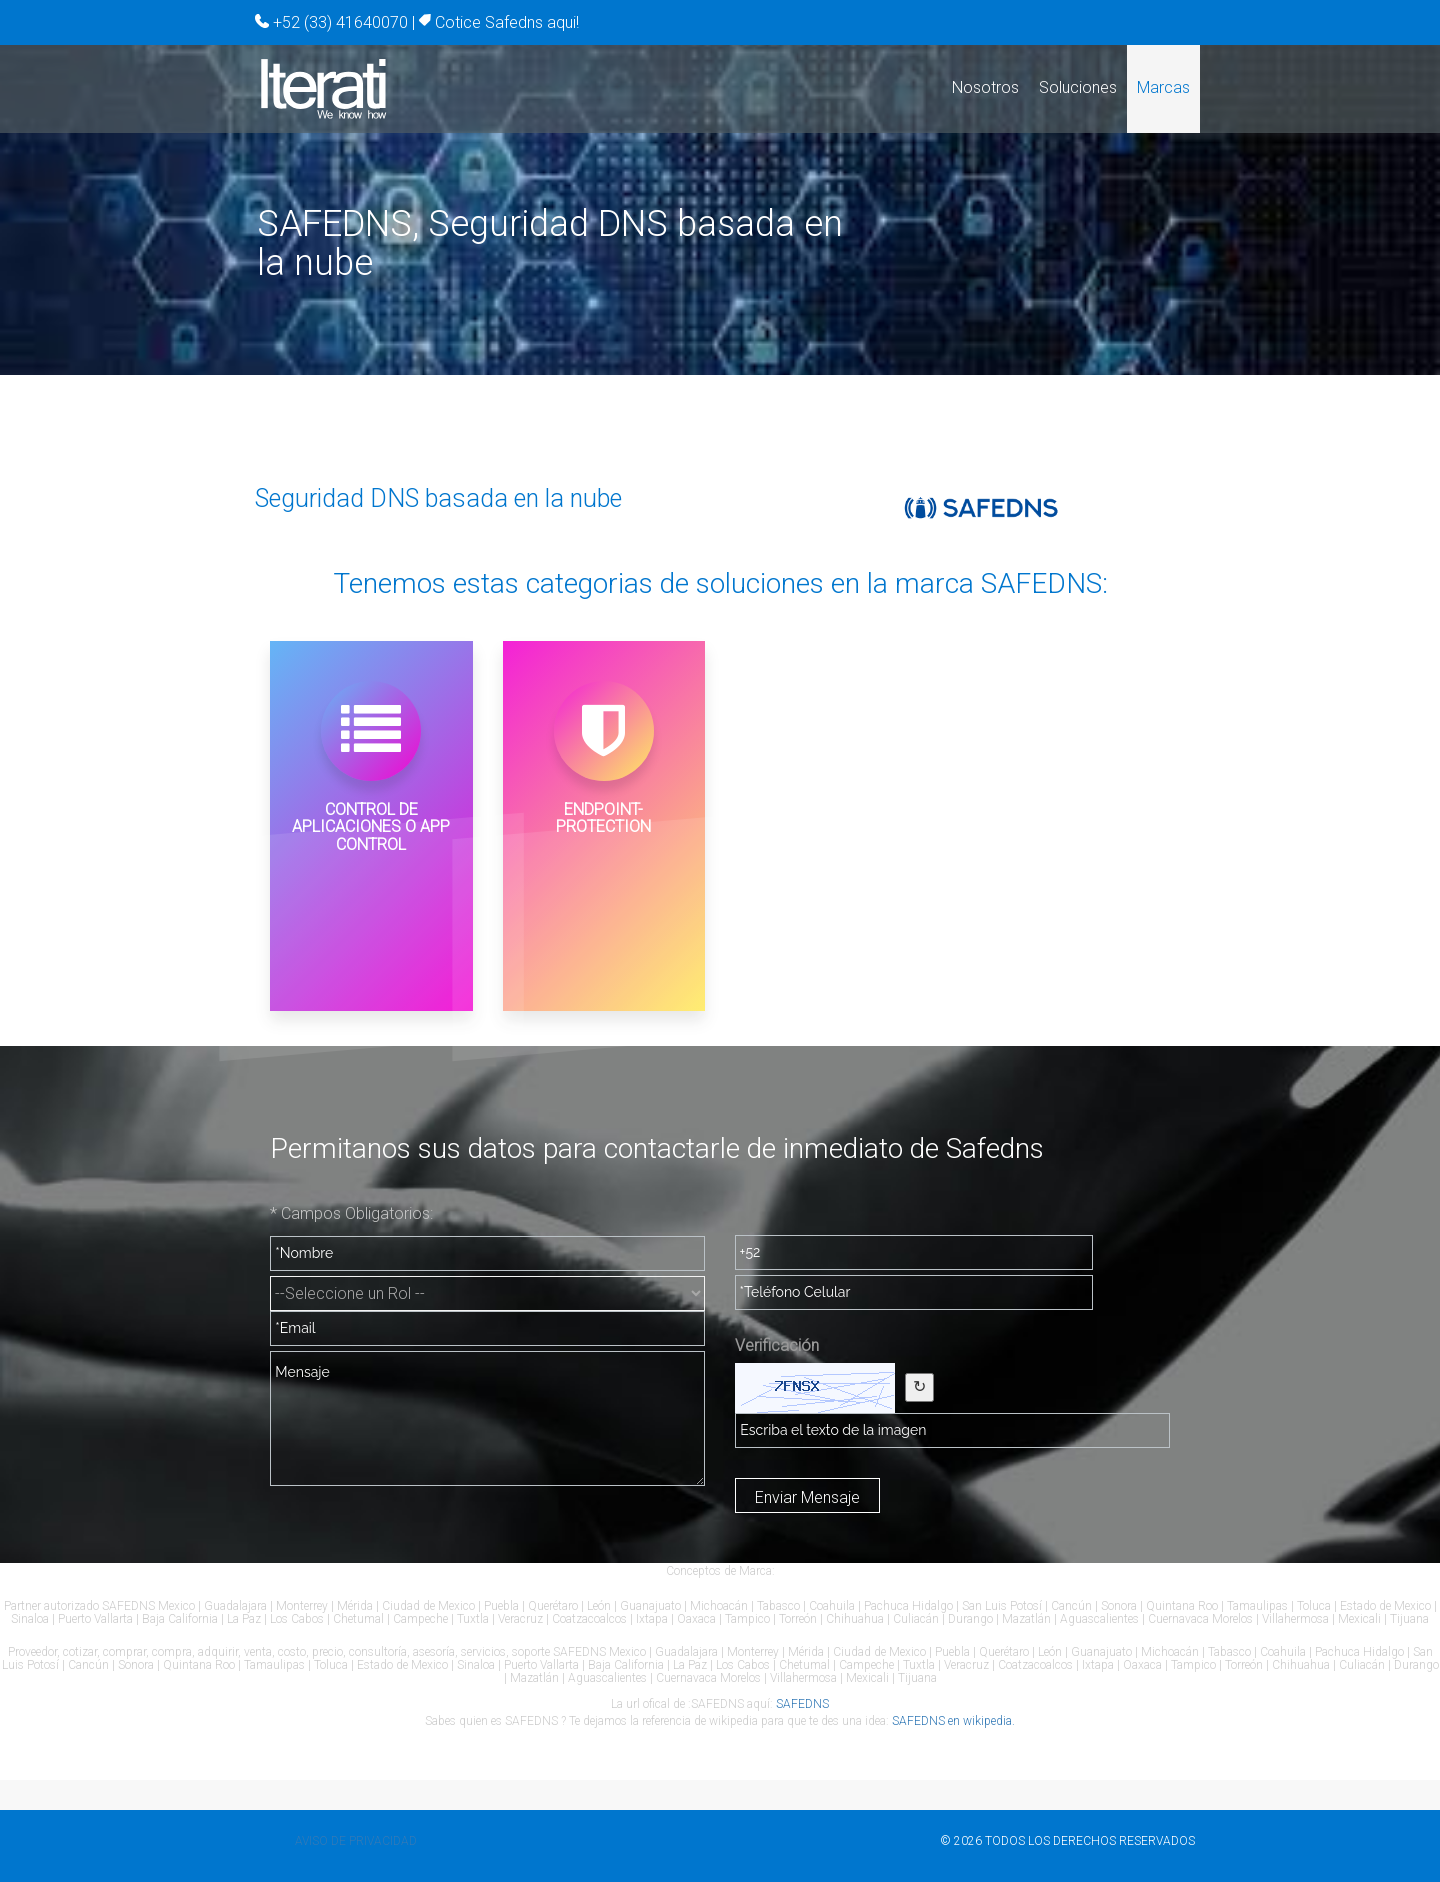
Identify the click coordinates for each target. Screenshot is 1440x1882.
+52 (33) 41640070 (340, 22)
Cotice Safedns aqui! (507, 22)
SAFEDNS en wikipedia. (953, 1721)
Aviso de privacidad (356, 1841)
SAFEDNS (802, 1704)
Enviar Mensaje (807, 1497)
